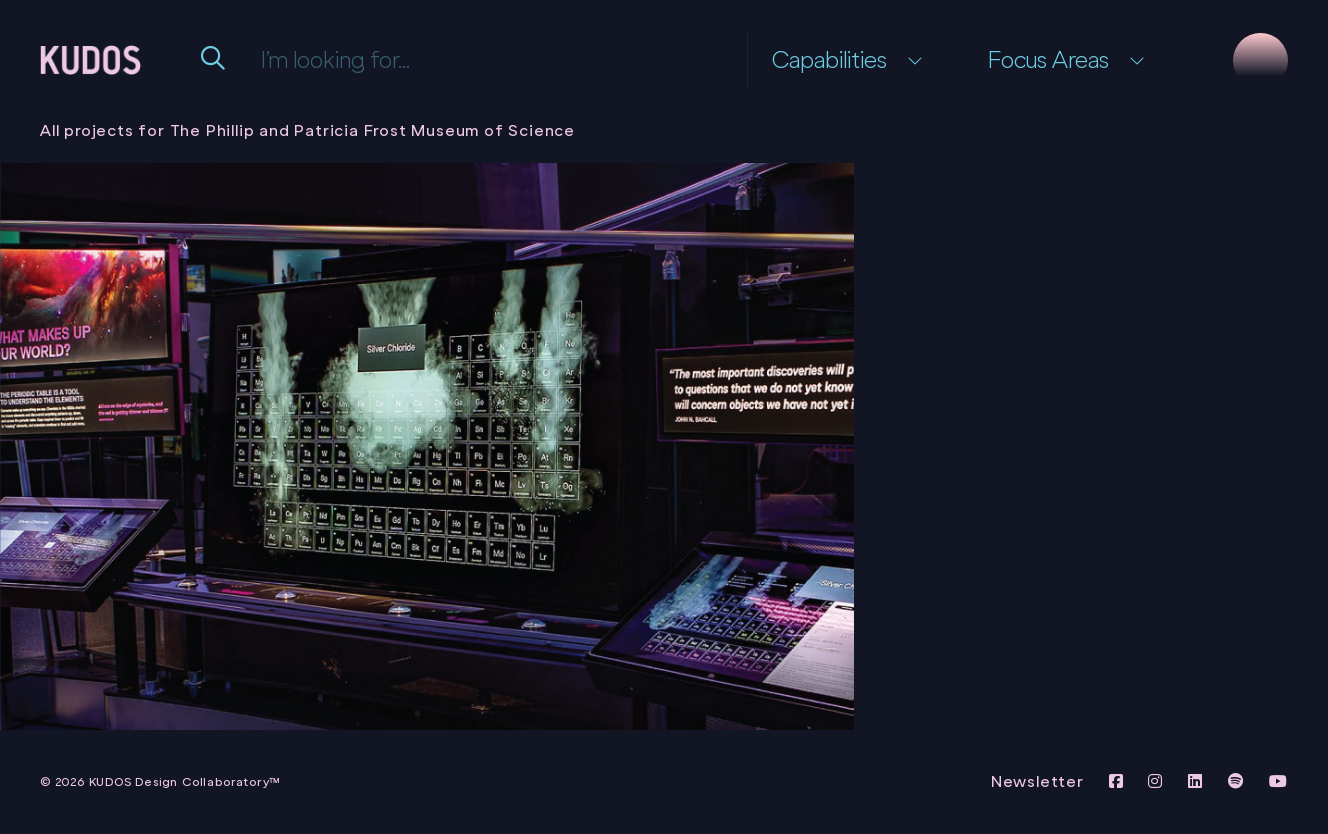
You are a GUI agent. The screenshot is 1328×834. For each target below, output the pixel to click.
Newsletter (1037, 781)
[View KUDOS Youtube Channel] (1278, 781)
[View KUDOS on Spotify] (1239, 781)
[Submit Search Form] (215, 60)
